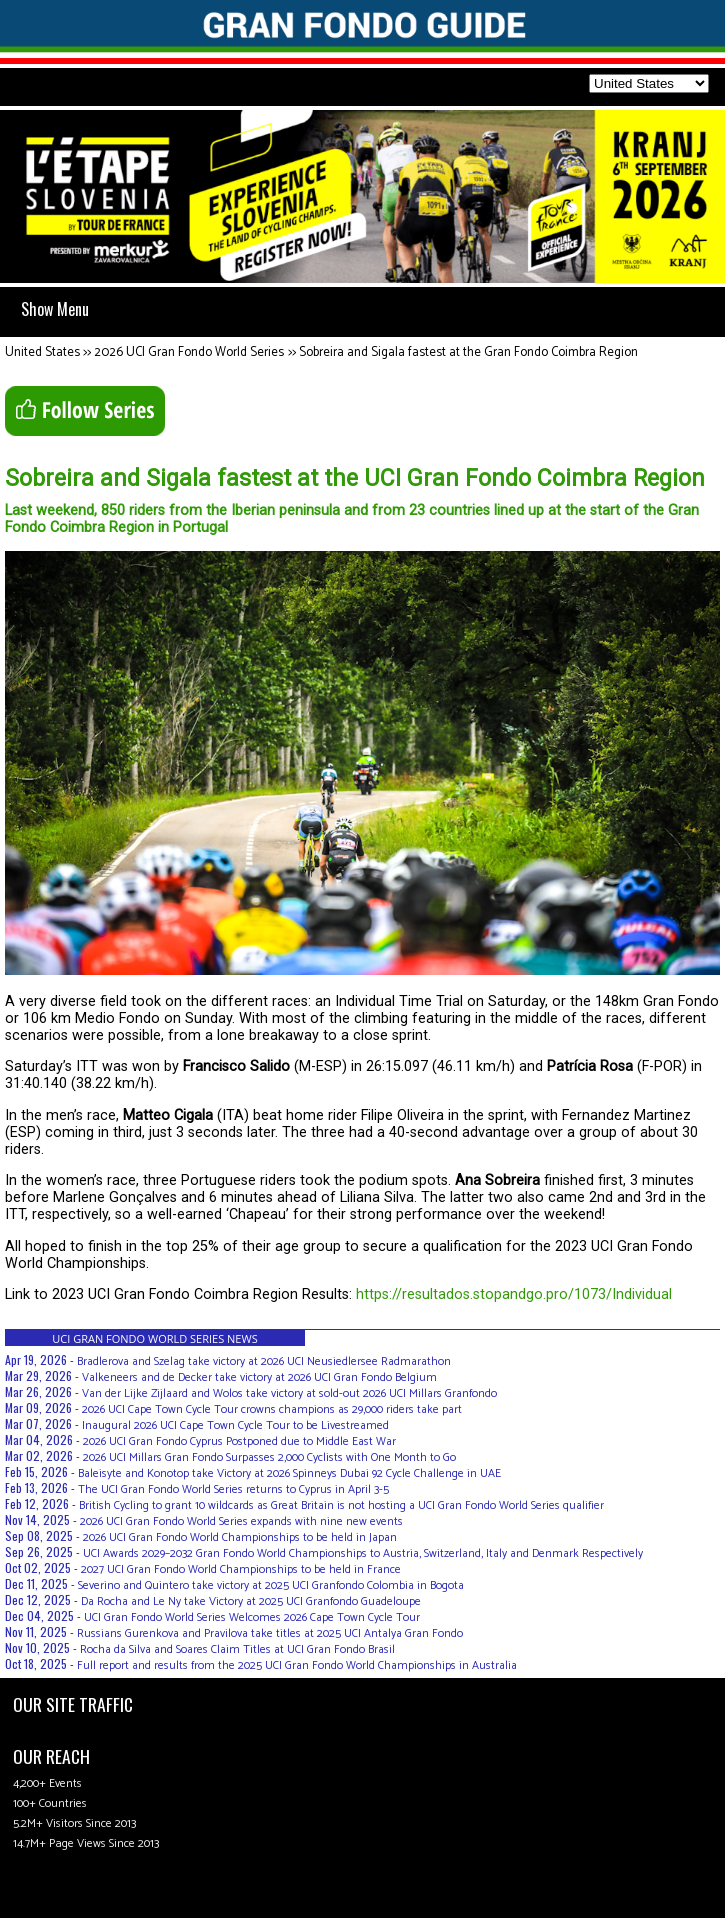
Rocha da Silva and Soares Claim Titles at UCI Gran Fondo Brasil (237, 1649)
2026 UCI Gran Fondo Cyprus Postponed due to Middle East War (239, 1441)
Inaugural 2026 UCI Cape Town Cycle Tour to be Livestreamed (235, 1425)
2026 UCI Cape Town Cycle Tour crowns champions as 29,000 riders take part (272, 1409)
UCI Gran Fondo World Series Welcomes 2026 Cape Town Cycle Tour (252, 1617)
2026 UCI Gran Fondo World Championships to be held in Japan (240, 1537)
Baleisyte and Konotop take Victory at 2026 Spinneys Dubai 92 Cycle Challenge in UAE (289, 1473)
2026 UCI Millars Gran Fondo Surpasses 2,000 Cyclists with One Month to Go (269, 1457)
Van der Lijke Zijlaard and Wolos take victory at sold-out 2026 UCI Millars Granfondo (289, 1393)
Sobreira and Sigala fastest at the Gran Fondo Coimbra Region (468, 352)
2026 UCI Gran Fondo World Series (189, 352)
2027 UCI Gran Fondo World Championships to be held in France (241, 1569)
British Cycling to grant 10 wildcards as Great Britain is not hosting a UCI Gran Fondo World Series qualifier (341, 1505)
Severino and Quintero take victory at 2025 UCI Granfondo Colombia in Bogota (271, 1585)
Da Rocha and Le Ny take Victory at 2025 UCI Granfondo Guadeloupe (251, 1601)
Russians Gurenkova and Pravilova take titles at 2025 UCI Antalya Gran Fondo (270, 1633)
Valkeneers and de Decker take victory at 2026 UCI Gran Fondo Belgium (259, 1377)
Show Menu (55, 309)
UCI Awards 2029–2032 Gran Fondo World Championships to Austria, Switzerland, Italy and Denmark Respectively (363, 1553)
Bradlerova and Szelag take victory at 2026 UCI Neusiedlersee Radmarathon (264, 1361)
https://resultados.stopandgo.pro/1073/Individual (514, 1294)
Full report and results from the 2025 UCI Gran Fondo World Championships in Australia (297, 1665)
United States (42, 352)
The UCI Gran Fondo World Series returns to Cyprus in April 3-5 (233, 1489)
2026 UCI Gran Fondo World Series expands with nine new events (241, 1521)
